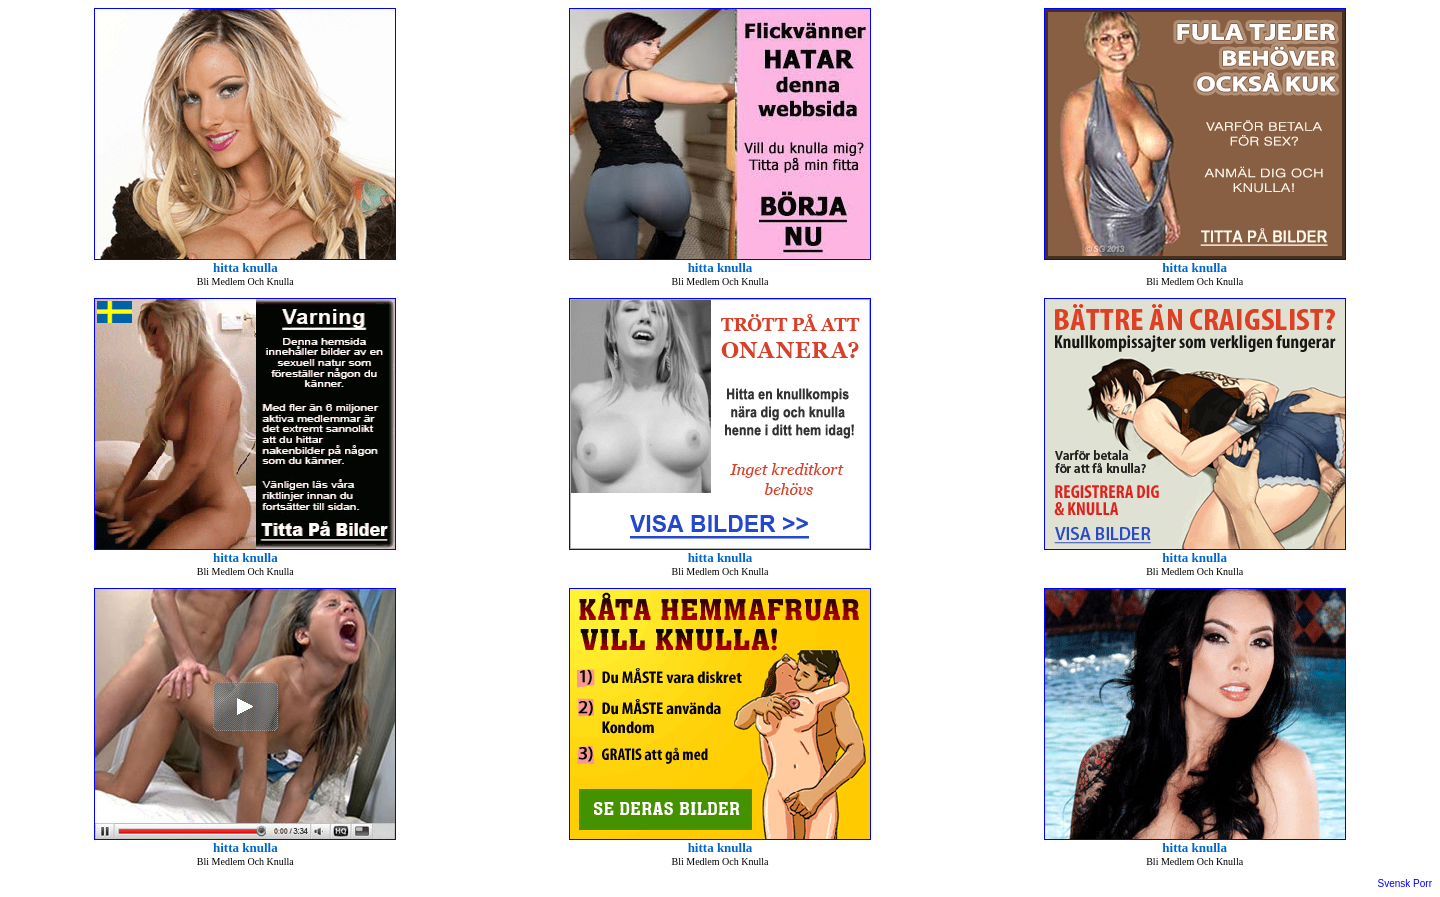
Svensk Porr (1405, 883)
